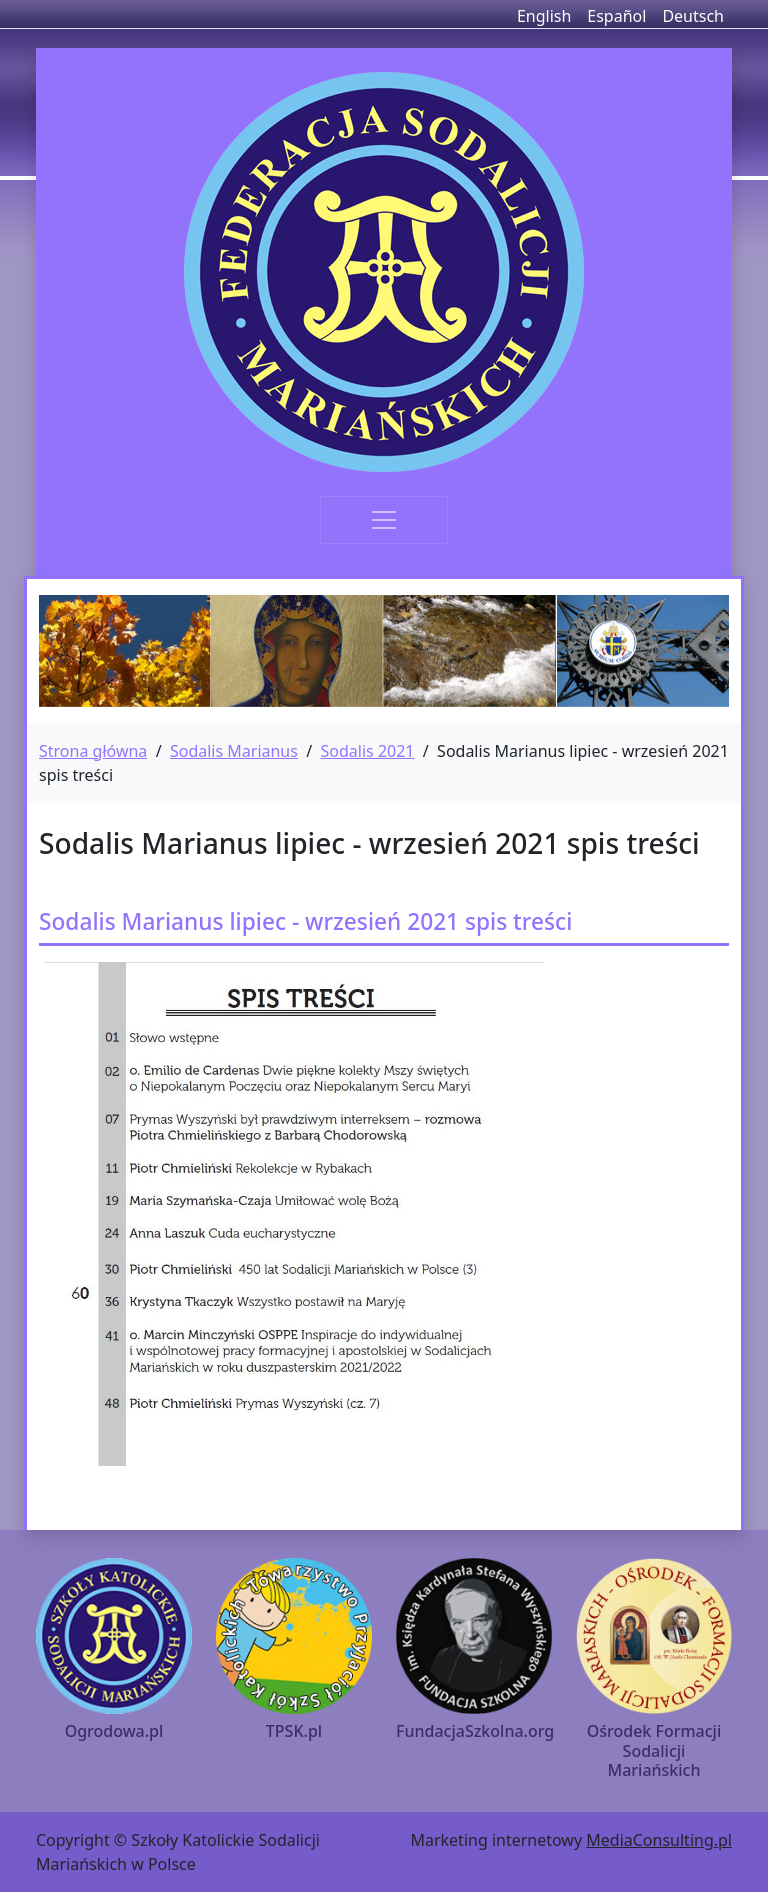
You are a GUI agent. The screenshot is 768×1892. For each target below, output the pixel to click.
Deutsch (693, 16)
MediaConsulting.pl (659, 1840)
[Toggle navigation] (384, 520)
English (544, 16)
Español (616, 16)
